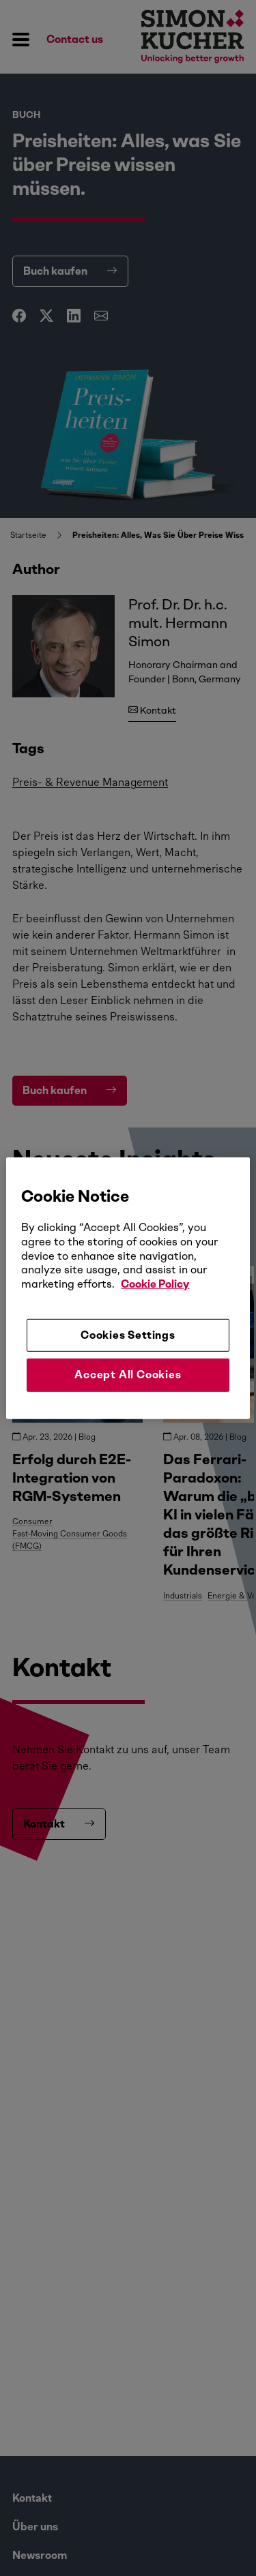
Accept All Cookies (127, 1374)
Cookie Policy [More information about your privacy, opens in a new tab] (155, 1283)
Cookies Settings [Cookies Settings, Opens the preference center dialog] (128, 1335)
